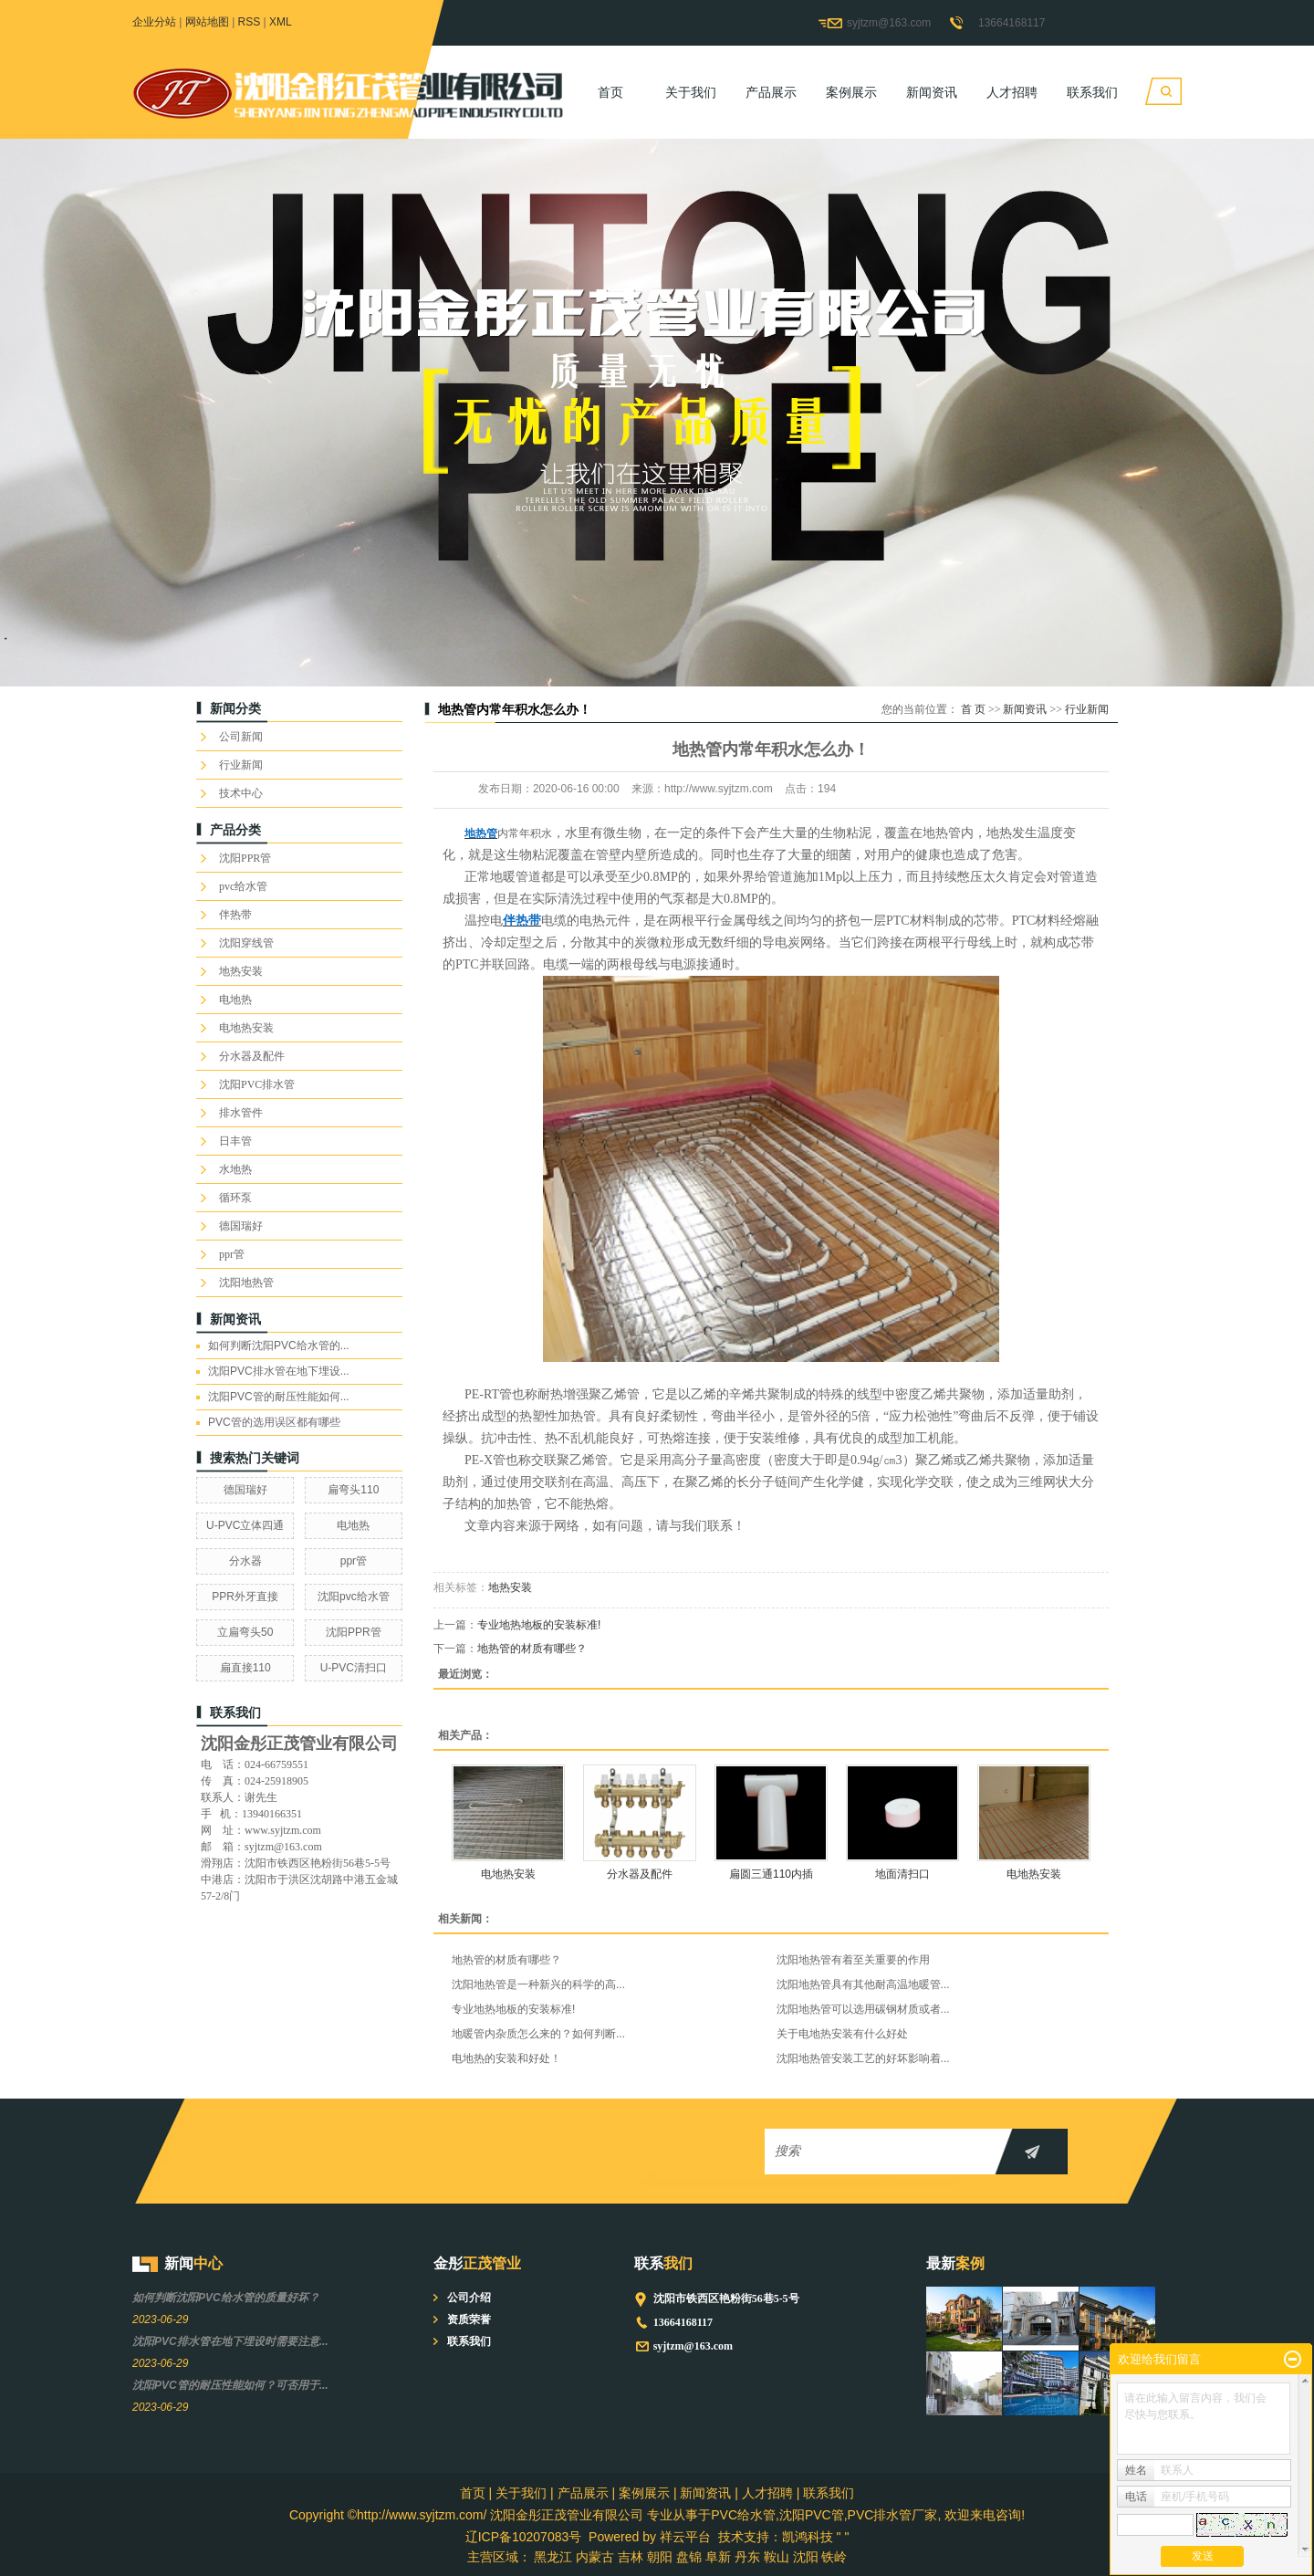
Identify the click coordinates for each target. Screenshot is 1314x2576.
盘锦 (689, 2557)
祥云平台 (685, 2536)
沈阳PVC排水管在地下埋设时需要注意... (230, 2341)
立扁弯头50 (245, 1632)
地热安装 (241, 971)
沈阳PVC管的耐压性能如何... (278, 1396)
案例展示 (851, 92)
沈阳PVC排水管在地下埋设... (278, 1371)
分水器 (245, 1561)
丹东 (747, 2557)
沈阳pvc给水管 (354, 1596)
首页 (610, 92)
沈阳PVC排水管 (257, 1084)
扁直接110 (245, 1667)
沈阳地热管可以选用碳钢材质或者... (863, 2009)
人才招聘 (1012, 92)
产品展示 (771, 92)
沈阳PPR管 (245, 858)
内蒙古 (595, 2557)
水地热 (235, 1169)
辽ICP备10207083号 (523, 2536)
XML (280, 22)
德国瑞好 (241, 1226)
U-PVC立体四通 (245, 1525)
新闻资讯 (931, 92)
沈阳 (806, 2557)
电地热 (235, 999)
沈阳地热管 (246, 1282)
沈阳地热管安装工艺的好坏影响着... (863, 2058)
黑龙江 (553, 2557)
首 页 (973, 709)
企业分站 (154, 22)
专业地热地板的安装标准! (538, 1624)
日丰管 (235, 1141)
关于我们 (690, 92)
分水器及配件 (252, 1056)
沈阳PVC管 (811, 2515)
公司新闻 (241, 736)
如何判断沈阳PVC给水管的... (278, 1345)
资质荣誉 (469, 2319)
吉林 (630, 2557)
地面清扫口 (902, 1874)
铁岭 (834, 2557)
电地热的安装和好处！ (506, 2058)
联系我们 (1092, 92)
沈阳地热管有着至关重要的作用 (853, 1959)
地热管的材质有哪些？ (532, 1648)
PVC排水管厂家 (893, 2515)
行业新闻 (241, 765)
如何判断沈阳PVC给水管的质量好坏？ (225, 2297)
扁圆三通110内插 (771, 1874)
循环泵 (235, 1197)
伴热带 (235, 914)
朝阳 (660, 2557)
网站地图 (207, 22)
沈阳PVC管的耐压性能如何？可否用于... (230, 2385)
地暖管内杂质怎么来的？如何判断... (538, 2033)
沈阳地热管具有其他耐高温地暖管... (863, 1984)
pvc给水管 (243, 886)
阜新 (718, 2557)
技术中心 (241, 793)
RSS (249, 22)
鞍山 (776, 2557)
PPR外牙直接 (245, 1596)
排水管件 (241, 1112)
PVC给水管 (743, 2515)
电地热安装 (246, 1027)
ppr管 (232, 1254)
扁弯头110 (353, 1489)
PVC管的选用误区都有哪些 (274, 1422)
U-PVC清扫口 (353, 1667)
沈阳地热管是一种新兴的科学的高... (538, 1984)
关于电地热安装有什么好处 (842, 2033)
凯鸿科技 (807, 2536)
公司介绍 (469, 2297)
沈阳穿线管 (246, 943)
